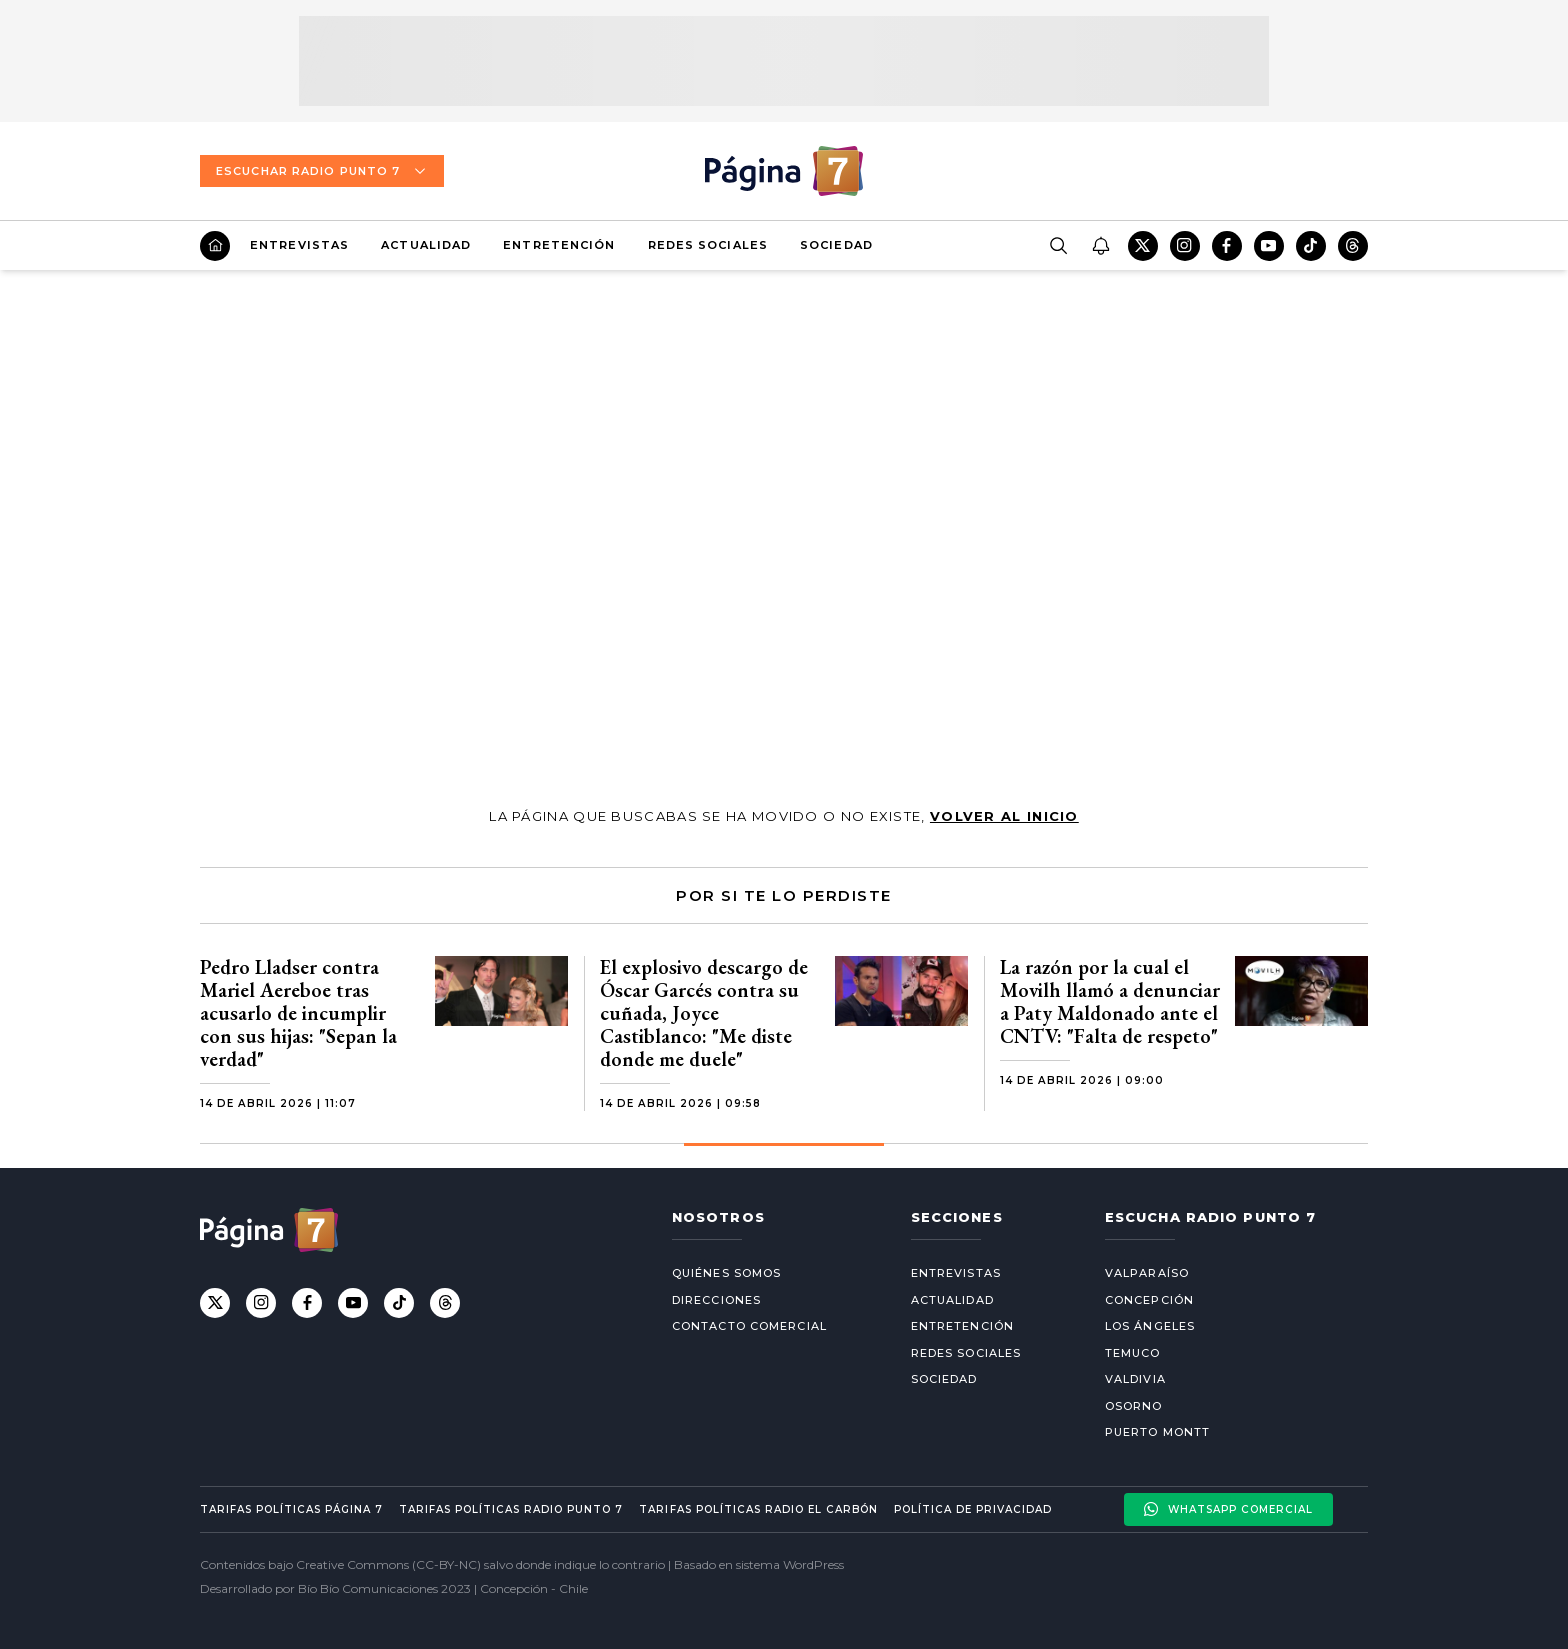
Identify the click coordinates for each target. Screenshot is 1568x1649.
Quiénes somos (726, 1273)
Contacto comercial (749, 1326)
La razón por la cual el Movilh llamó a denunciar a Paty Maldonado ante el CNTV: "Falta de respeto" (1110, 1001)
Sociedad (836, 245)
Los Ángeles (1150, 1326)
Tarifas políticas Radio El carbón (758, 1509)
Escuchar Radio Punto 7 (322, 171)
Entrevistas (299, 245)
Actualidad (426, 245)
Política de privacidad (973, 1509)
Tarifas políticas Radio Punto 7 (511, 1509)
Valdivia (1135, 1379)
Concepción (1149, 1300)
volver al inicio (1004, 816)
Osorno (1134, 1406)
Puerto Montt (1157, 1432)
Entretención (559, 245)
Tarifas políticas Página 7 (291, 1509)
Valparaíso (1147, 1273)
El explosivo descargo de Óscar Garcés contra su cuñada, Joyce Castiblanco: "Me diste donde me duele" (704, 1013)
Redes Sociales (708, 245)
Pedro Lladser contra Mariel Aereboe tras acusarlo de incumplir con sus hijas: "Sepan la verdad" (298, 1013)
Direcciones (716, 1300)
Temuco (1133, 1353)
